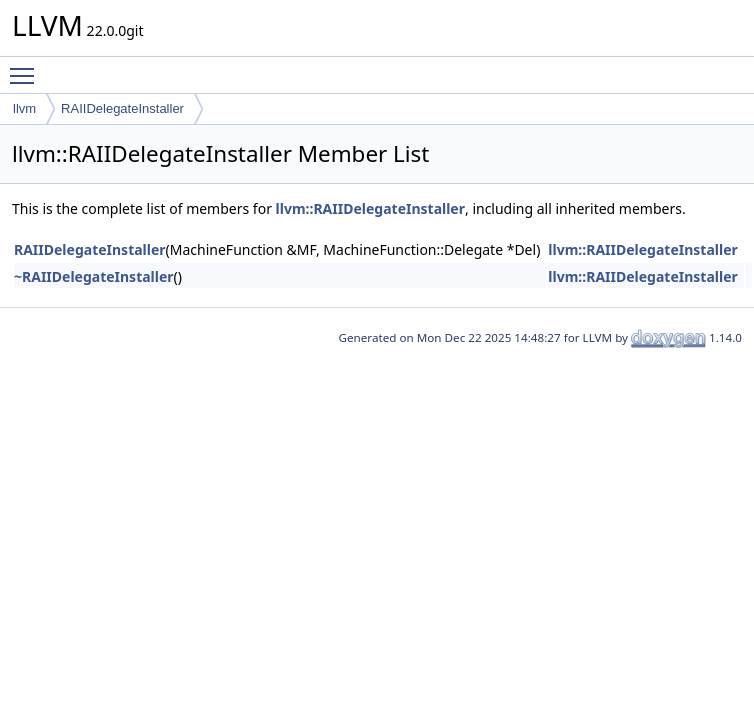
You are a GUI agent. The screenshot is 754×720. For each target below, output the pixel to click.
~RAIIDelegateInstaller (94, 276)
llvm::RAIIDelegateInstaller (370, 208)
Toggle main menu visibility (27, 67)
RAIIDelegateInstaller (122, 108)
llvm (24, 108)
